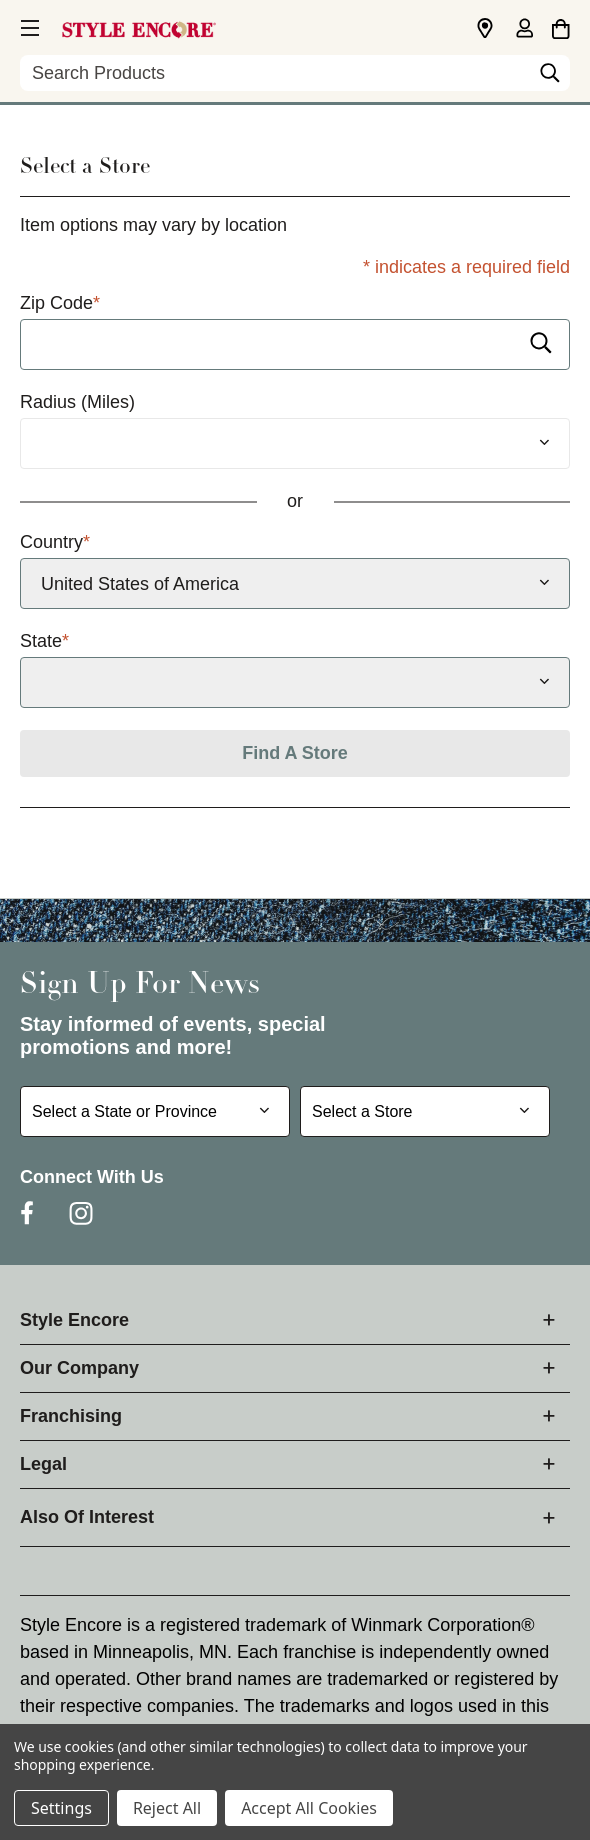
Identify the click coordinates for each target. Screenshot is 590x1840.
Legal (43, 1464)
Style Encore (74, 1320)
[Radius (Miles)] (295, 443)
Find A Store (295, 753)
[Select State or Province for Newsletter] (155, 1111)
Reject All (167, 1808)
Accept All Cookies (309, 1808)
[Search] (550, 78)
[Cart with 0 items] (560, 26)
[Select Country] (295, 583)
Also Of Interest (87, 1517)
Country (55, 542)
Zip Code (60, 303)
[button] (28, 25)
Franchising (71, 1416)
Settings (61, 1808)
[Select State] (295, 682)
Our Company (79, 1368)
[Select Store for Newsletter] (425, 1111)
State (44, 641)
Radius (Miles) (77, 402)
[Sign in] (524, 30)
